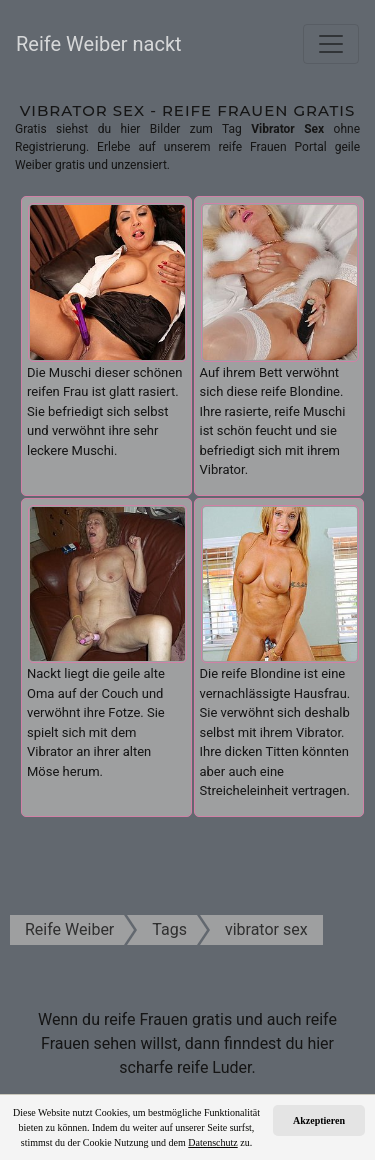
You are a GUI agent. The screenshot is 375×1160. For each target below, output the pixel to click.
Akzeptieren (319, 1120)
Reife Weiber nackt (99, 44)
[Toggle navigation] (331, 44)
